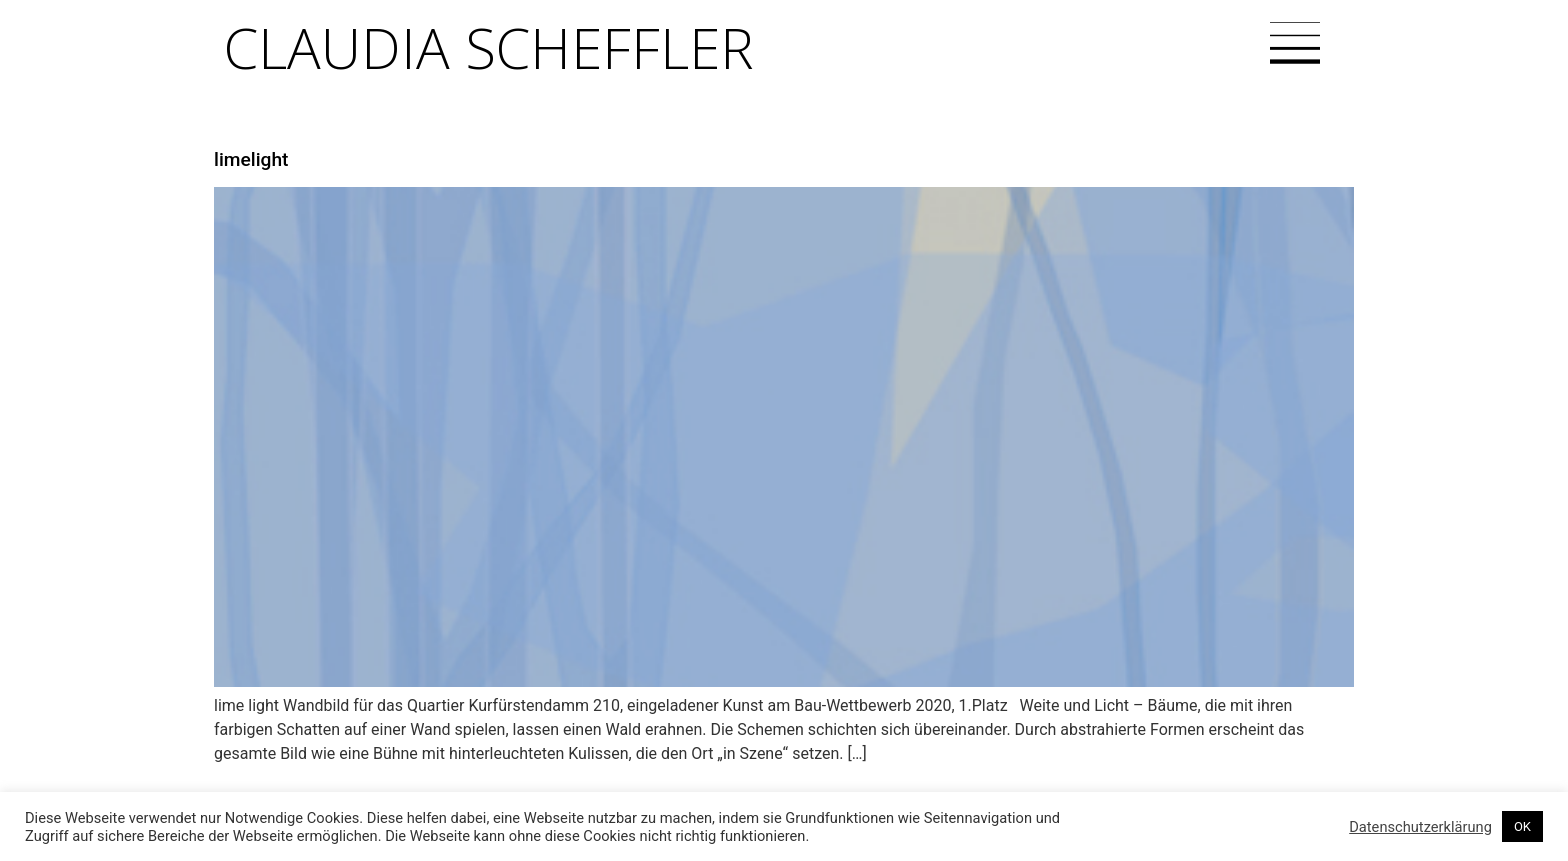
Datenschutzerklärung (1420, 827)
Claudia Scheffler (489, 47)
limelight (251, 159)
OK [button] (1522, 826)
